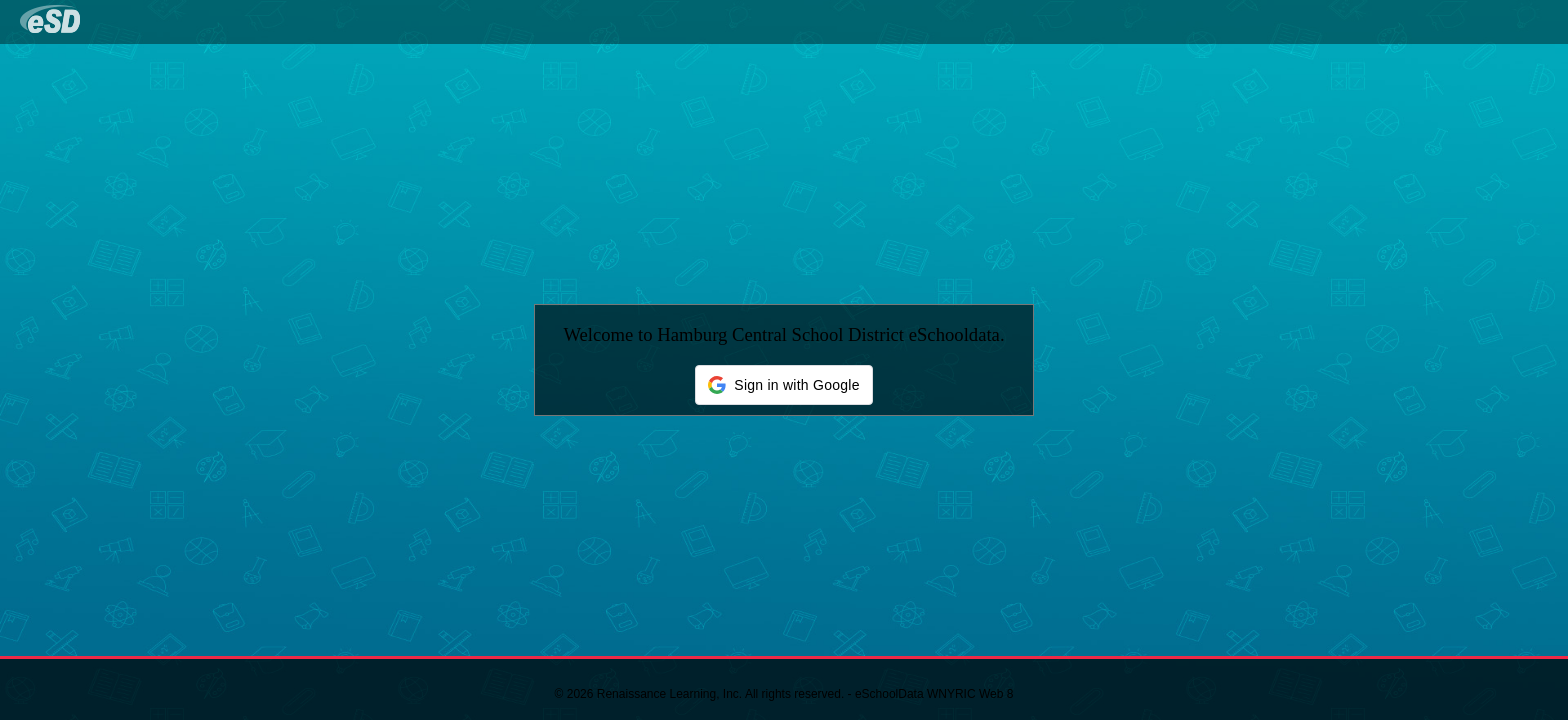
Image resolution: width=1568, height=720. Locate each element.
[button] (783, 385)
